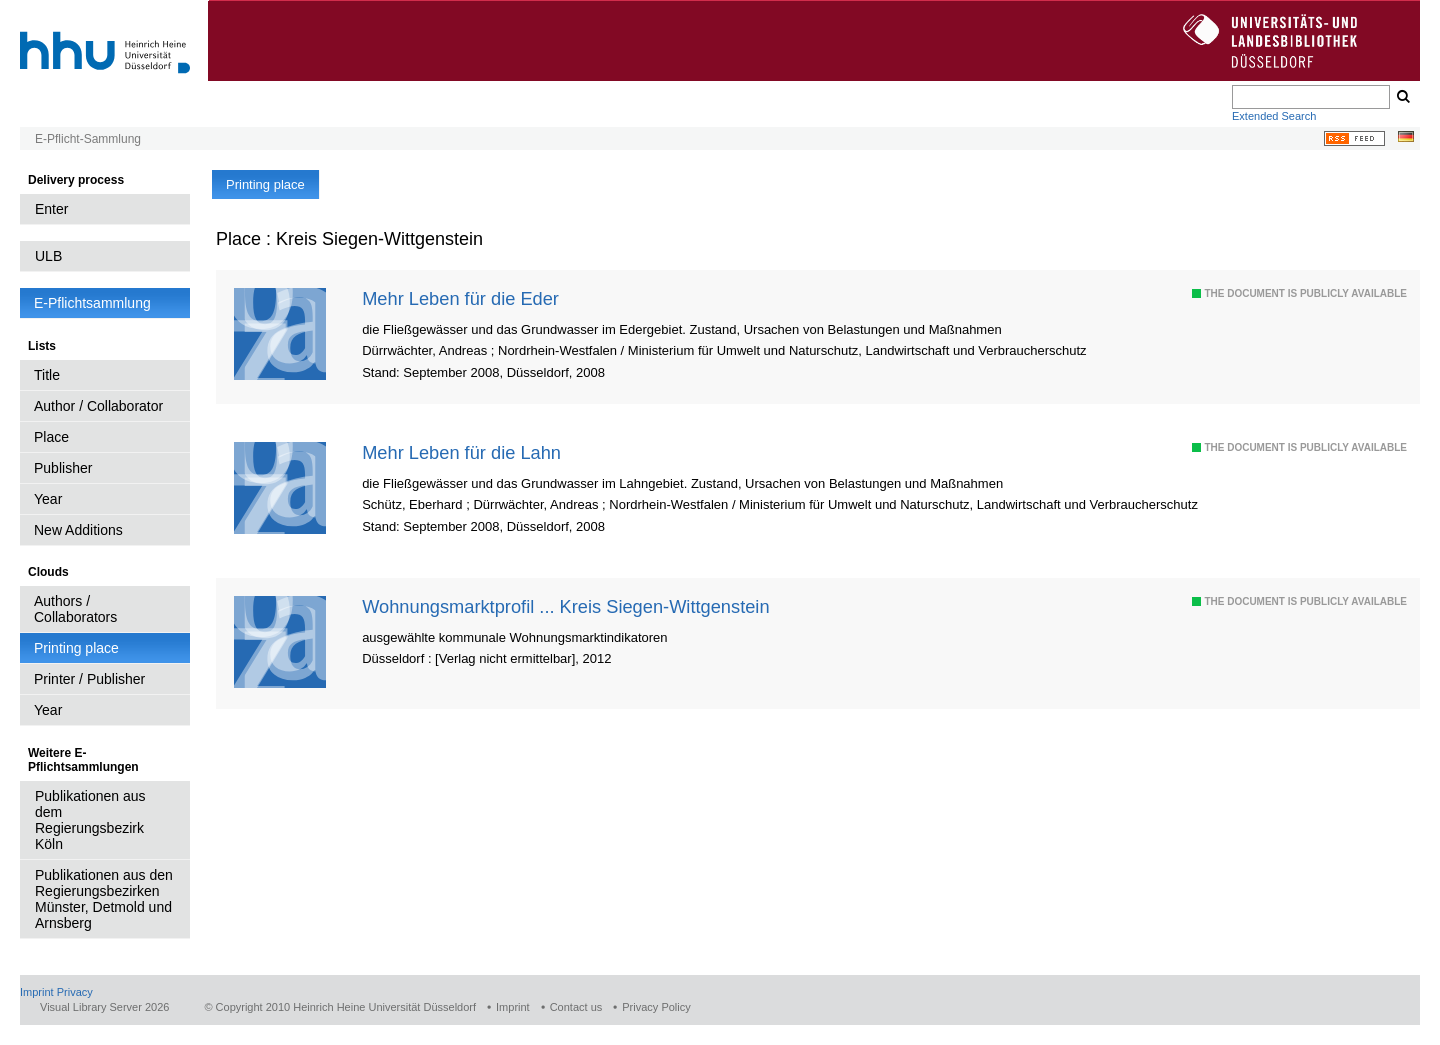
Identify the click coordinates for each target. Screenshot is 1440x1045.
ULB (48, 256)
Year (48, 499)
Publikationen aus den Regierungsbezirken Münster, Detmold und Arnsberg (104, 899)
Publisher (63, 468)
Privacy (75, 992)
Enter (51, 209)
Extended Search (1274, 116)
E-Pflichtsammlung (92, 303)
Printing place (76, 648)
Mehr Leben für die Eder (460, 298)
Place (51, 437)
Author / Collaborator (98, 406)
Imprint (37, 992)
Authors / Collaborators (75, 609)
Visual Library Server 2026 (104, 1007)
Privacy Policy (656, 1007)
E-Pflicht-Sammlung (88, 139)
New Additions (78, 530)
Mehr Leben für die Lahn (461, 452)
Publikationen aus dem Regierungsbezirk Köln (90, 820)
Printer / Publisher (89, 679)
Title (47, 375)
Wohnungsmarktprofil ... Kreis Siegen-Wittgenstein (565, 606)
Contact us (576, 1007)
